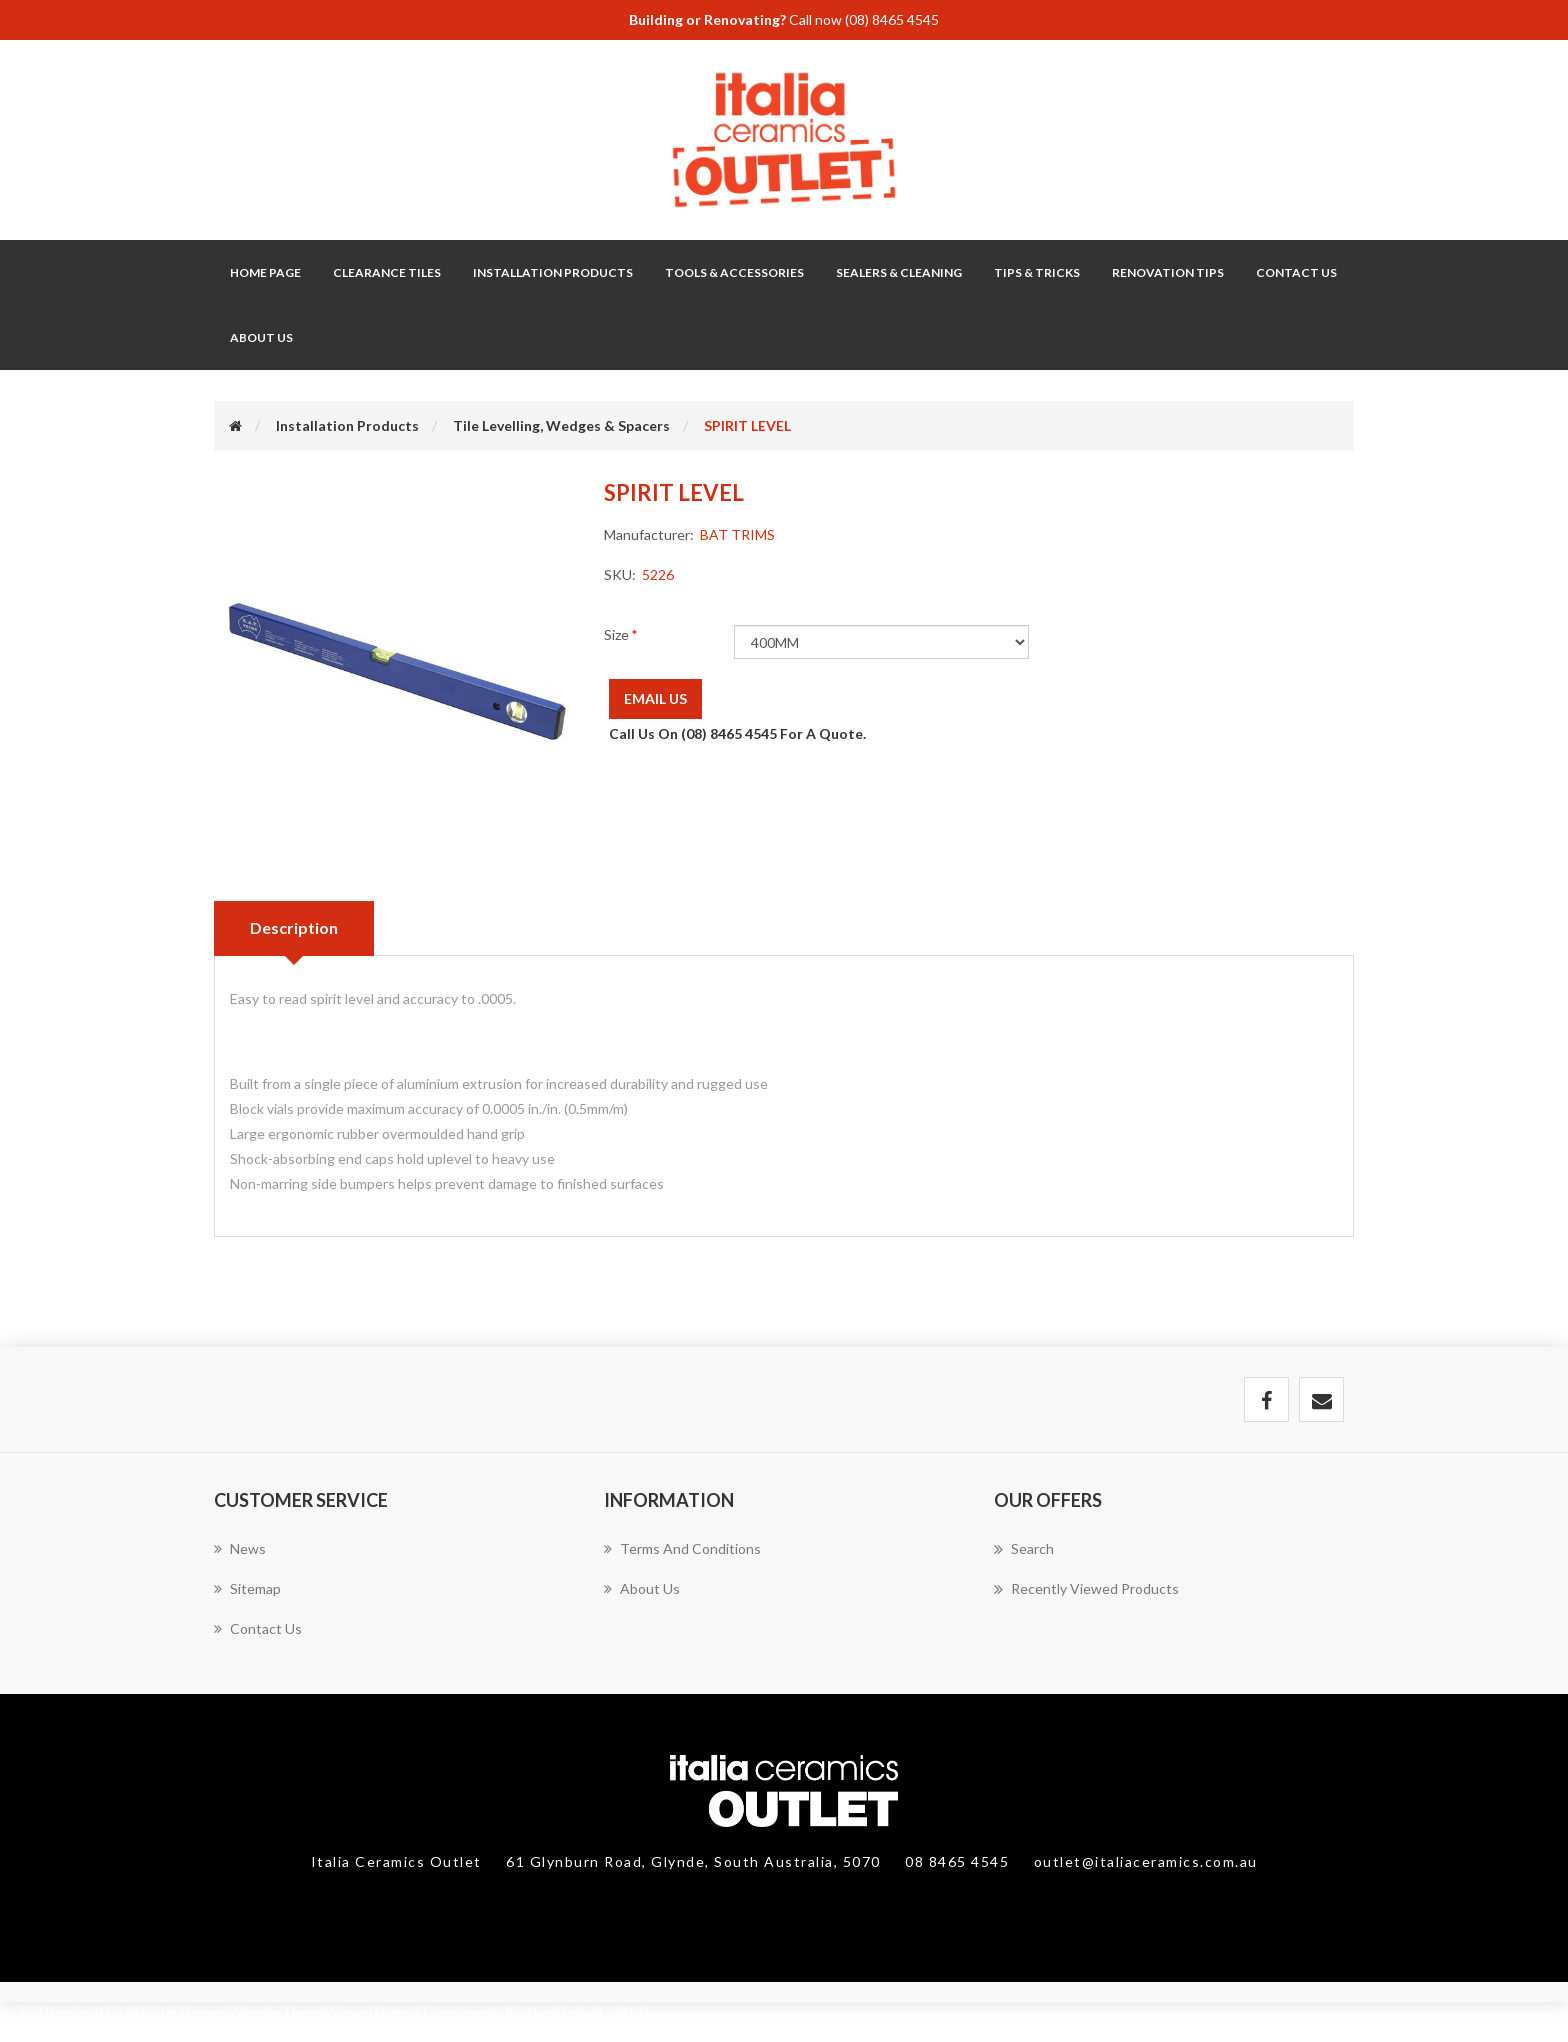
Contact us (258, 1628)
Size (618, 634)
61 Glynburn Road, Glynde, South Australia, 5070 (695, 1861)
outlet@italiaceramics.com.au (1146, 1861)
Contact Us (1296, 272)
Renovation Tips (1168, 272)
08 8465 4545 (959, 1861)
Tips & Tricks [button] (1037, 272)
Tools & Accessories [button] (734, 272)
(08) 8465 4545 (892, 19)
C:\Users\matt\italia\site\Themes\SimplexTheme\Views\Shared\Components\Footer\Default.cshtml (334, 2011)
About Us (261, 337)
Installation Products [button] (553, 272)
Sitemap (247, 1588)
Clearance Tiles (387, 272)
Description (294, 927)
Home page (265, 272)
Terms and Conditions (682, 1548)
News (240, 1548)
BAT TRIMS (737, 534)
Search (1024, 1549)
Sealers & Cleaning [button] (899, 272)
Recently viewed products (1086, 1589)
